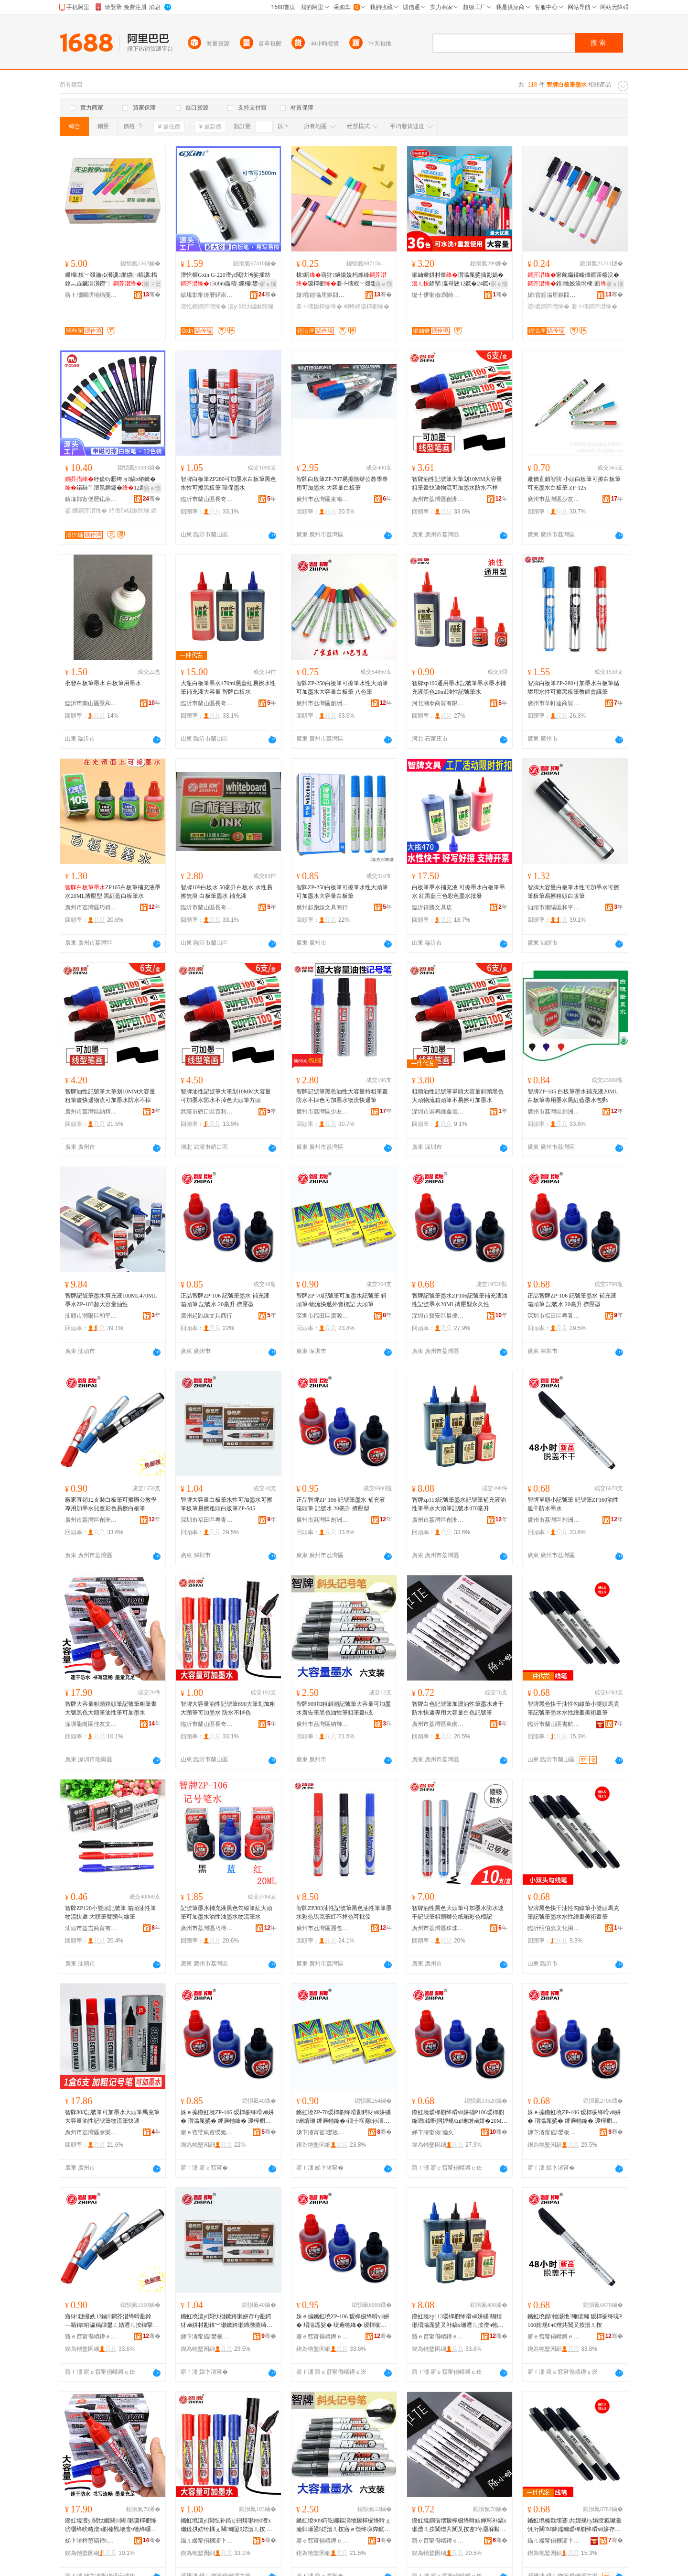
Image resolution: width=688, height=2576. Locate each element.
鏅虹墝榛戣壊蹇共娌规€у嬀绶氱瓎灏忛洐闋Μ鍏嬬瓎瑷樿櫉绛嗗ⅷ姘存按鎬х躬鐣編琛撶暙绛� (574, 2525)
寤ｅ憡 (268, 284)
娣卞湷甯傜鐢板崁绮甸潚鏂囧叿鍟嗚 (553, 2132)
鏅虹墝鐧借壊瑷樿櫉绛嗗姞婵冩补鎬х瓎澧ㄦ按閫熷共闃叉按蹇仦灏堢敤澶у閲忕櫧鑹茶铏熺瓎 (459, 2525)
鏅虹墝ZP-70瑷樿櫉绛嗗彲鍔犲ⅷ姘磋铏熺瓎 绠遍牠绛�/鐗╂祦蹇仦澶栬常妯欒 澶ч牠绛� (343, 2117)
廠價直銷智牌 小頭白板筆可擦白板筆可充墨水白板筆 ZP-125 (574, 483)
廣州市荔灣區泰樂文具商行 (91, 2132)
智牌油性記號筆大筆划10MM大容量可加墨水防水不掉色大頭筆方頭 (226, 1095)
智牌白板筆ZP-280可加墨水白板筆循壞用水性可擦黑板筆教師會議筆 (573, 687)
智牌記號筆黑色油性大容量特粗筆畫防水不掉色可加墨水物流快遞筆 (342, 1095)
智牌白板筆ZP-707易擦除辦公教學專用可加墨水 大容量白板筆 (342, 483)
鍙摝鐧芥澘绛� (548, 306)
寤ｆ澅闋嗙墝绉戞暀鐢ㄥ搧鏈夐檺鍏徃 (91, 295)
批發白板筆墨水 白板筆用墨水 (103, 683)
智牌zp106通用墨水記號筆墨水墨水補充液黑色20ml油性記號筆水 (459, 687)
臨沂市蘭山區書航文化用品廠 (553, 1724)
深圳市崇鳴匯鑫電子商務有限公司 (438, 1111)
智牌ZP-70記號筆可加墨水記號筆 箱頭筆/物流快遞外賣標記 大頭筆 (341, 1300)
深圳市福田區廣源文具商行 (322, 1315)
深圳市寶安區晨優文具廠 (438, 1315)
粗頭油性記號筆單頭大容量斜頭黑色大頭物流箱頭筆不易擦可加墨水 (458, 1095)
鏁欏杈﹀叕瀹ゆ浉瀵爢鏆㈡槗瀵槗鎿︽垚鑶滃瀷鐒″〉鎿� (112, 280)
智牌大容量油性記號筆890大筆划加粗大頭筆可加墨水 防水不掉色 (228, 1708)
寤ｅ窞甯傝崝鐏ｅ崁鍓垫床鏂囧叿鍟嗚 (91, 2336)
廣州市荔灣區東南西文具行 (322, 499)
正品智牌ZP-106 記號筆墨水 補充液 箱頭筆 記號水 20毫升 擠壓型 (225, 1300)
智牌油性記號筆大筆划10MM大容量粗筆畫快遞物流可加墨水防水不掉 (457, 483)
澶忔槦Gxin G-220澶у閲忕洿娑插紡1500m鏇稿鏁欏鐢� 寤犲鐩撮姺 (228, 280)
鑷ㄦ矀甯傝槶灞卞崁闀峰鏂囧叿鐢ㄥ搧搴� (207, 2540)
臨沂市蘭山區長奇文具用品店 (207, 499)
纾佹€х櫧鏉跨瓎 (129, 510)
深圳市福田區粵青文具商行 (553, 1315)
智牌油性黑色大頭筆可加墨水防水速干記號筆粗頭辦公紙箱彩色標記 (458, 1912)
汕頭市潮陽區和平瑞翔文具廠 (553, 907)
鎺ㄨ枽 (152, 284)
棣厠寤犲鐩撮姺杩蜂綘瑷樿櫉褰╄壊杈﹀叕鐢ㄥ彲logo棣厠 (342, 280)
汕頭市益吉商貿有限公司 (91, 1928)
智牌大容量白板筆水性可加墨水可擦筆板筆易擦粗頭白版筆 (573, 891)
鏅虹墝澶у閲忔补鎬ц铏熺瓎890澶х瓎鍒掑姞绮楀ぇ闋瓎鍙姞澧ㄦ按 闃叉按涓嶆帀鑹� (226, 2525)
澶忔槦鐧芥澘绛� (203, 306)
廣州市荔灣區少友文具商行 (553, 499)
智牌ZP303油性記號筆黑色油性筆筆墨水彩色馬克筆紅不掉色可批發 (344, 1912)
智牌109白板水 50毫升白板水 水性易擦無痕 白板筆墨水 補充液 (226, 891)
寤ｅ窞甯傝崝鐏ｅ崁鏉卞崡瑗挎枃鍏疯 (438, 2540)
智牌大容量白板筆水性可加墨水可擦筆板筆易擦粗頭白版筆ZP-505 (226, 1504)
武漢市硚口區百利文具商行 (207, 1111)
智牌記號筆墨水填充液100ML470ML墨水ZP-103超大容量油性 (111, 1300)
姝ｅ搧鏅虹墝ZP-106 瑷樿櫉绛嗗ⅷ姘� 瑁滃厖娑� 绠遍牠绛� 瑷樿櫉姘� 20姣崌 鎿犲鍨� (227, 2117)
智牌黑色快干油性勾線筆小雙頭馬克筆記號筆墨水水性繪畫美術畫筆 (573, 1708)
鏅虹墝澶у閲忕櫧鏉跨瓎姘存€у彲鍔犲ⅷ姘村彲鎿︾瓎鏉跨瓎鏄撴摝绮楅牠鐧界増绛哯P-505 (226, 2321)
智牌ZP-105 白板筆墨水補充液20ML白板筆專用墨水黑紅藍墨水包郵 (572, 1095)
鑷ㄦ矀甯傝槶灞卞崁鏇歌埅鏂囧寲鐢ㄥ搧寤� (553, 2540)
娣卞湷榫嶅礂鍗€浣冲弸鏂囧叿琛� (91, 2540)
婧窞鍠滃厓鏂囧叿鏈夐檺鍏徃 (322, 295)
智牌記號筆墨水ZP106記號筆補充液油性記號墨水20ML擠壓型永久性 (459, 1300)
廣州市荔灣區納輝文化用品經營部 (91, 1111)
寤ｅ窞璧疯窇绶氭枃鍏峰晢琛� (207, 2132)
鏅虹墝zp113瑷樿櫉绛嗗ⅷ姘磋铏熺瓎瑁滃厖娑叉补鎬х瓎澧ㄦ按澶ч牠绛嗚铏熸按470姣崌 (458, 2321)
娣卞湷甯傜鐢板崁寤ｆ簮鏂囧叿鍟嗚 (322, 2132)
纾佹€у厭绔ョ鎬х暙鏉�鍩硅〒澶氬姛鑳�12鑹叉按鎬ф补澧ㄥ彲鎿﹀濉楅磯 (111, 484)
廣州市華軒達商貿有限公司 (553, 703)
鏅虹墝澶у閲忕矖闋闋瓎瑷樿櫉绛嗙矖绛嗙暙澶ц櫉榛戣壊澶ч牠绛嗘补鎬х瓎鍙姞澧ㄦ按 (111, 2525)
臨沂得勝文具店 (432, 907)
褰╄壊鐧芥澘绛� (594, 306)
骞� (152, 294)
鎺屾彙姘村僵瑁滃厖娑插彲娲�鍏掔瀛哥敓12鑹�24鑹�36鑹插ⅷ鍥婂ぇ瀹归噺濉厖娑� (458, 280)
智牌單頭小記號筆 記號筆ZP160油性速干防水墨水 (573, 1504)
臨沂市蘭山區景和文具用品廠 (91, 703)
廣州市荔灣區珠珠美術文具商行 (438, 1928)
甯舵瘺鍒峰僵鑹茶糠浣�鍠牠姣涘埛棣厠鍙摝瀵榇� (573, 280)
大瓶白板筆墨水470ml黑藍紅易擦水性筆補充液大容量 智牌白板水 (228, 687)
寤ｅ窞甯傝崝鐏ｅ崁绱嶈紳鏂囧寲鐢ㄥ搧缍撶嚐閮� (322, 2540)
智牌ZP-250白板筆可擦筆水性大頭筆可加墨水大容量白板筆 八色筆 (342, 687)
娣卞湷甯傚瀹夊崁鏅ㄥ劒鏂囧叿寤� (438, 2132)
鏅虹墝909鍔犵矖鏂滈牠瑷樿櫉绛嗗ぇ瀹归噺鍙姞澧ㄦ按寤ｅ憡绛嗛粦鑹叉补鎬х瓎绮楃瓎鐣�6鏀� (343, 2525)
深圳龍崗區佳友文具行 (91, 1724)
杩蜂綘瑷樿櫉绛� (366, 306)
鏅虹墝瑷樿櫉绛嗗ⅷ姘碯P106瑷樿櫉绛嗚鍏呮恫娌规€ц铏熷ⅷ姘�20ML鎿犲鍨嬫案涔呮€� (458, 2117)
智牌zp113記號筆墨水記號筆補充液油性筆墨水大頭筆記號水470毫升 (459, 1504)
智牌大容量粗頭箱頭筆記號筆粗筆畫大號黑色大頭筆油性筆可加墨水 (111, 1708)
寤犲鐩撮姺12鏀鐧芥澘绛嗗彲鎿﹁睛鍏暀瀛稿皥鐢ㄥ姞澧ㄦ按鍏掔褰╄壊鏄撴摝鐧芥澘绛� (110, 2321)
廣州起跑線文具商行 (322, 907)
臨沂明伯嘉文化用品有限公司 (553, 1928)
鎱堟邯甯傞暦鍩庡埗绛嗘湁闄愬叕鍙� (207, 295)
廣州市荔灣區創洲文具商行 (438, 499)
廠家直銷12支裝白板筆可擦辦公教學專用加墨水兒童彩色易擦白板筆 (111, 1504)
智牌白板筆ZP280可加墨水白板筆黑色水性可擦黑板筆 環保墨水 (228, 483)
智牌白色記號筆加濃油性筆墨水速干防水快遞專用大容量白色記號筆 (458, 1708)
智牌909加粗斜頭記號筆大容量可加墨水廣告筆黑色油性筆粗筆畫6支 (343, 1708)
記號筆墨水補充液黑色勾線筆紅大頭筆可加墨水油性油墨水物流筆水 (226, 1912)
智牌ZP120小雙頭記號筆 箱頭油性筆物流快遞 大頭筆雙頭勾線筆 (110, 1912)
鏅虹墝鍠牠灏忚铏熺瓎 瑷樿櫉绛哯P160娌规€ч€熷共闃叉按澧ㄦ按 (574, 2320)
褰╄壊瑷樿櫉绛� (319, 306)
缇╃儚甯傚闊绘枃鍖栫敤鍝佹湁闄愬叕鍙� (438, 295)
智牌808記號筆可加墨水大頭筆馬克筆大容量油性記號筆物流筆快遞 (112, 2116)
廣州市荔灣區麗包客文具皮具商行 (322, 1928)
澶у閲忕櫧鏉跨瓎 (250, 306)
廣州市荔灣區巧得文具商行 (91, 907)
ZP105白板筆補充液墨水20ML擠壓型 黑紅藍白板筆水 (113, 891)
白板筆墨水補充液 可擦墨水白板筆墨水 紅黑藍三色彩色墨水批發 (458, 891)
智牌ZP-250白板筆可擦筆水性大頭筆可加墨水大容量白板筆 (342, 891)
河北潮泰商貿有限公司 (438, 703)
